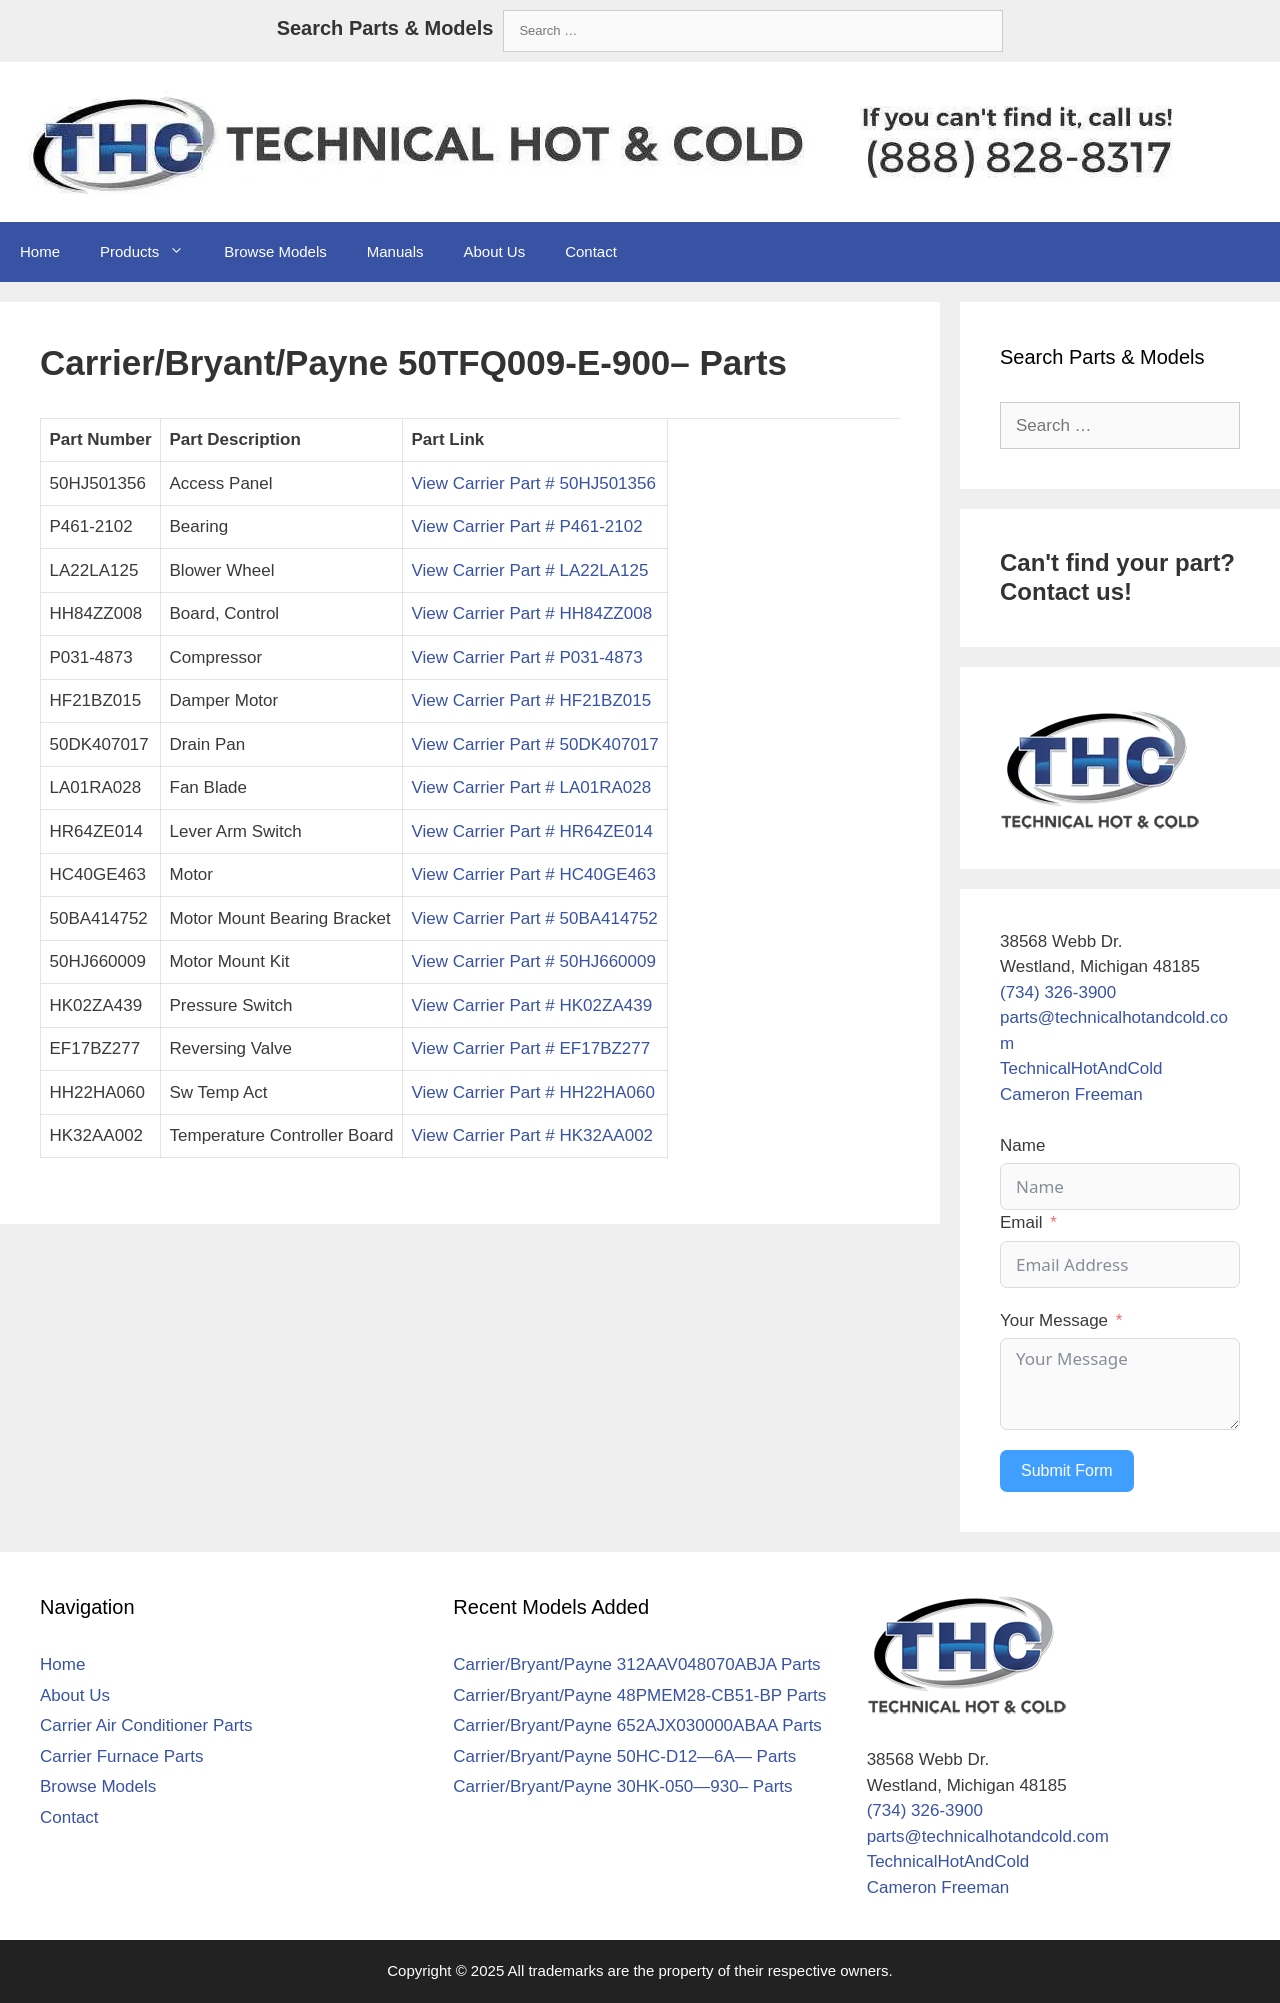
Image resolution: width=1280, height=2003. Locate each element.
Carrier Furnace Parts (121, 1756)
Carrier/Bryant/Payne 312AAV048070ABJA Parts (636, 1664)
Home (40, 251)
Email (1021, 1222)
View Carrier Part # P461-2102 (526, 526)
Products (152, 252)
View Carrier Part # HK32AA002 (532, 1135)
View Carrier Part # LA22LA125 (529, 570)
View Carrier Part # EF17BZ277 (530, 1048)
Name (1022, 1145)
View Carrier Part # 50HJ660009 (533, 961)
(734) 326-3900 (1058, 992)
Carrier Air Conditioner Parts (146, 1725)
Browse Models (275, 251)
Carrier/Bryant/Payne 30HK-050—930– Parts (622, 1786)
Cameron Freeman (1071, 1094)
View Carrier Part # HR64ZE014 (532, 831)
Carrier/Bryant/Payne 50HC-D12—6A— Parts (624, 1756)
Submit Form (1067, 1470)
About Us (494, 251)
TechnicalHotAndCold (1081, 1068)
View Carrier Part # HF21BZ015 (531, 700)
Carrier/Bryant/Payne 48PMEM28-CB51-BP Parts (639, 1695)
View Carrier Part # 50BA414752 (534, 918)
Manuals (395, 251)
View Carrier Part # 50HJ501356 (533, 483)
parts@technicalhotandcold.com (988, 1836)
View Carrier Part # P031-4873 (526, 657)
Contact (591, 251)
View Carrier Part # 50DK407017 (534, 744)
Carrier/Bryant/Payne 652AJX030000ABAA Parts (637, 1725)
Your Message (1054, 1320)
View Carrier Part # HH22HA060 (532, 1092)
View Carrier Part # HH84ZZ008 (531, 613)
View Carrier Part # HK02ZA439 (531, 1005)
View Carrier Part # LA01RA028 (531, 787)
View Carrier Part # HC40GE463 (533, 874)
